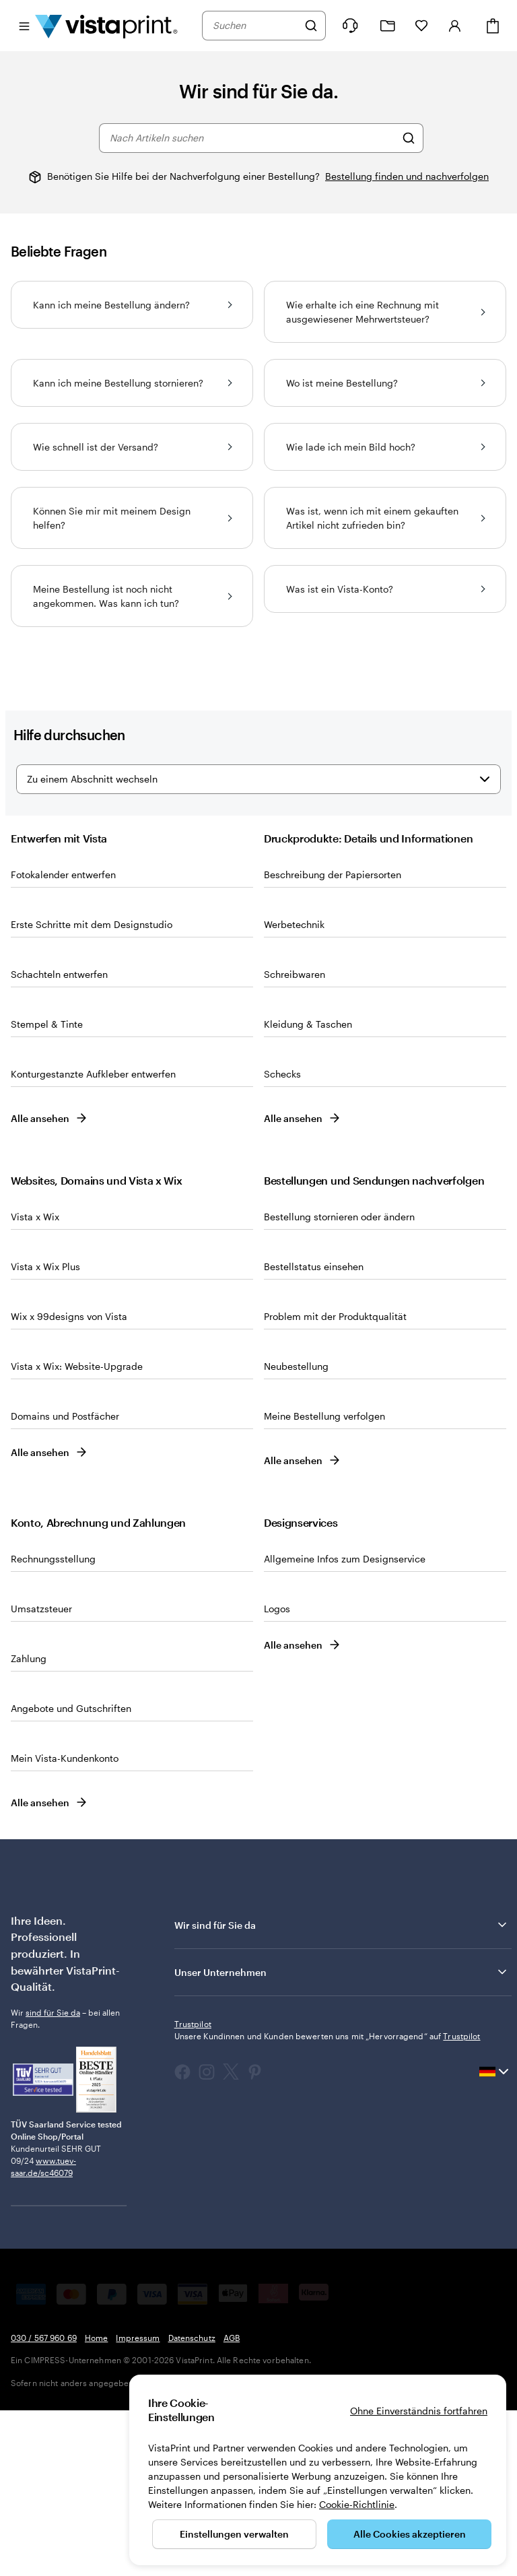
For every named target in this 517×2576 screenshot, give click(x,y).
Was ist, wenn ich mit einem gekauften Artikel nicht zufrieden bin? (385, 518)
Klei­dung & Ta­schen (308, 1189)
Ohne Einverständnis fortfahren (418, 2410)
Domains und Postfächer (65, 1581)
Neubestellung (296, 1532)
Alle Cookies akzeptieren (409, 2534)
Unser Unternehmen (341, 2137)
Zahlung (28, 1824)
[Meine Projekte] (388, 26)
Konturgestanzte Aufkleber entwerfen (93, 1239)
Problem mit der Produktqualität (335, 1482)
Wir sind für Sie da (341, 2090)
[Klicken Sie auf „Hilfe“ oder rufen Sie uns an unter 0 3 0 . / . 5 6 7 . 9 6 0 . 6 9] (350, 25)
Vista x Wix (35, 1382)
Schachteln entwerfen (59, 1140)
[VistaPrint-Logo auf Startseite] (106, 25)
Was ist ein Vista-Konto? (385, 589)
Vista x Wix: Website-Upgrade (77, 1532)
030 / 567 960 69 (44, 2503)
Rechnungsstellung (53, 1724)
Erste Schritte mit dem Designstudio (91, 1090)
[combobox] (255, 25)
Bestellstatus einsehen (314, 1432)
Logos (277, 1774)
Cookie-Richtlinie (356, 2504)
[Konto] (455, 25)
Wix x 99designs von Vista (69, 1482)
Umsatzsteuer (41, 1774)
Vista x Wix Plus (45, 1432)
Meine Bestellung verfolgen (324, 1581)
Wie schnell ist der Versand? (132, 447)
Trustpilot (192, 2189)
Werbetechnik (294, 1090)
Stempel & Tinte (47, 1189)
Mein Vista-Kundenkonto (64, 1923)
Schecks (282, 1239)
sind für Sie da (53, 2178)
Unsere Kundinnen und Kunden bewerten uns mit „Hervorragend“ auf (327, 2201)
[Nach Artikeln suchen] (409, 138)
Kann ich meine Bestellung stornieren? (132, 383)
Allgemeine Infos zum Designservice (344, 1724)
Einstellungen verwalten (234, 2534)
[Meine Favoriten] (421, 25)
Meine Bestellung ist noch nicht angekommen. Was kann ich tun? (132, 596)
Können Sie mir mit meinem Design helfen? (132, 518)
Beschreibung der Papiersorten (332, 1040)
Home (96, 2503)
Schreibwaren (294, 1140)
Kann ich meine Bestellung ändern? (132, 304)
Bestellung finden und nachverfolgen (407, 176)
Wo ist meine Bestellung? (385, 383)
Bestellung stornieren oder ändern (339, 1382)
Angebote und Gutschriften (71, 1874)
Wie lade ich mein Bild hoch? (385, 447)
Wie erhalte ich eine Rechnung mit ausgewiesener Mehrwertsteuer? (385, 312)
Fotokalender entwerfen (63, 1040)
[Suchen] (311, 25)
